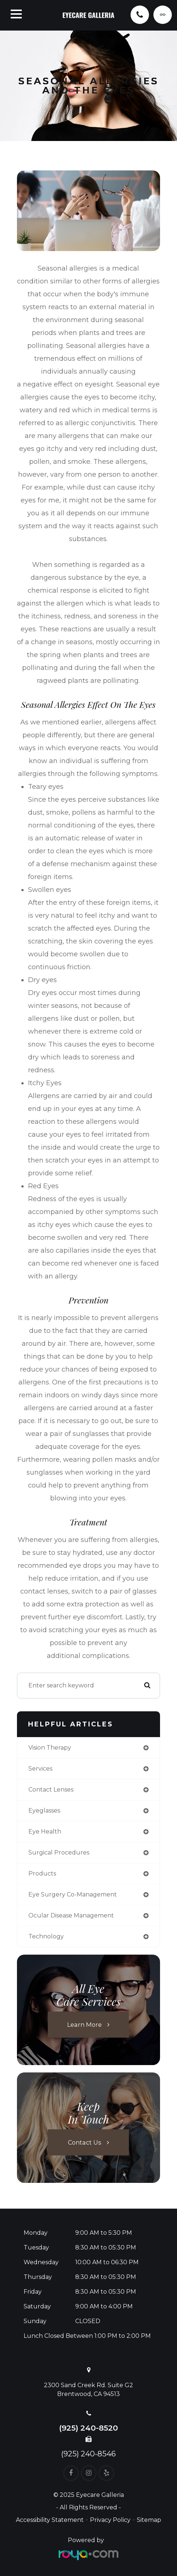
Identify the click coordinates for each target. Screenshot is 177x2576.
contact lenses (50, 1789)
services (40, 1768)
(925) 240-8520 (88, 2428)
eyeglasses (44, 1810)
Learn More (84, 2024)
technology (46, 1936)
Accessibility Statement (50, 2519)
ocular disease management (71, 1915)
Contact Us (84, 2142)
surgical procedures (58, 1852)
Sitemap (149, 2519)
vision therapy (49, 1747)
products (42, 1873)
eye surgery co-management (72, 1894)
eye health (44, 1831)
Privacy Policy (110, 2519)
